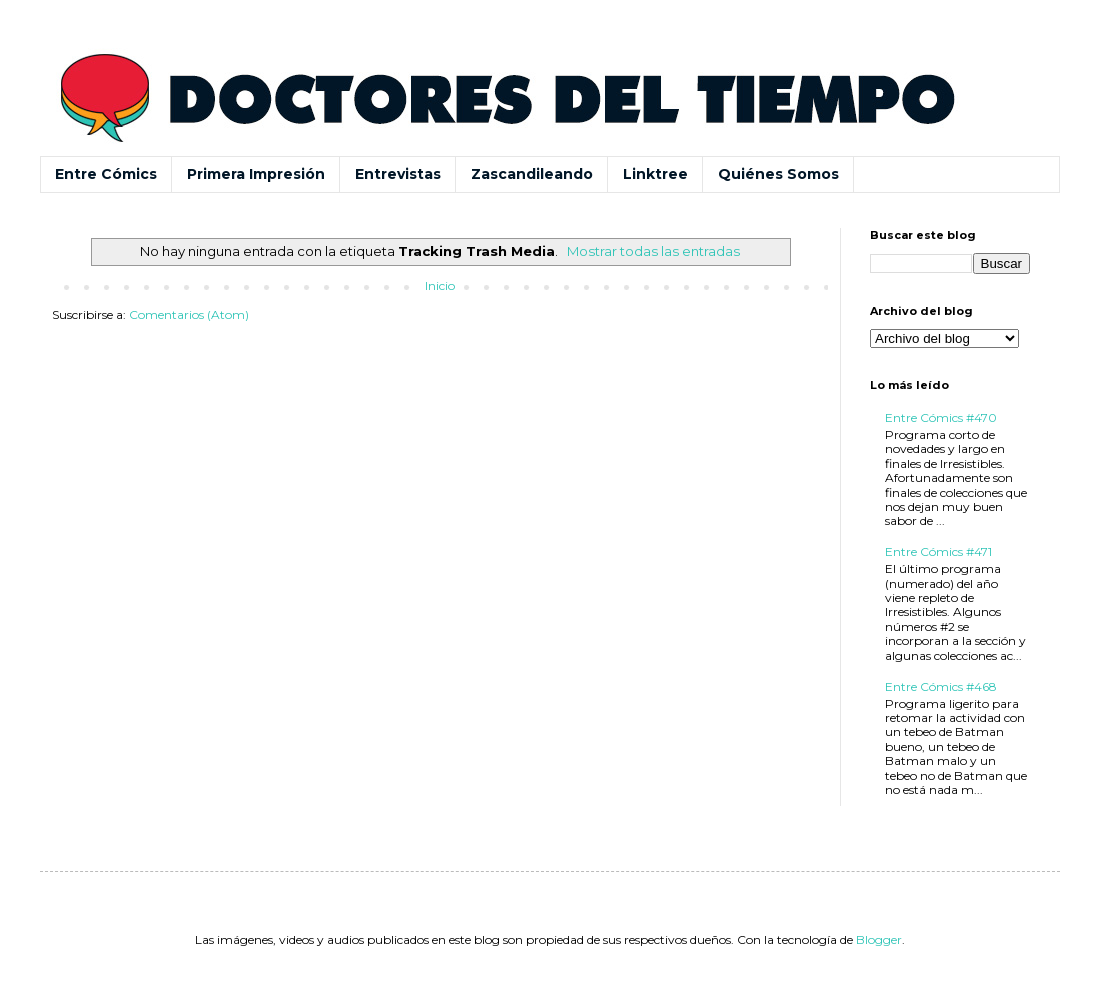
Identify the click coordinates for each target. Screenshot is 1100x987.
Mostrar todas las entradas (653, 251)
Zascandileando (532, 174)
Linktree (655, 174)
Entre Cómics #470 (941, 417)
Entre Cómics (106, 174)
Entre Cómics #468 (941, 686)
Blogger (879, 939)
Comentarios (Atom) (189, 314)
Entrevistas (398, 174)
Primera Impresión (256, 174)
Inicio (440, 285)
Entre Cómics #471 (938, 551)
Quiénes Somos (778, 174)
